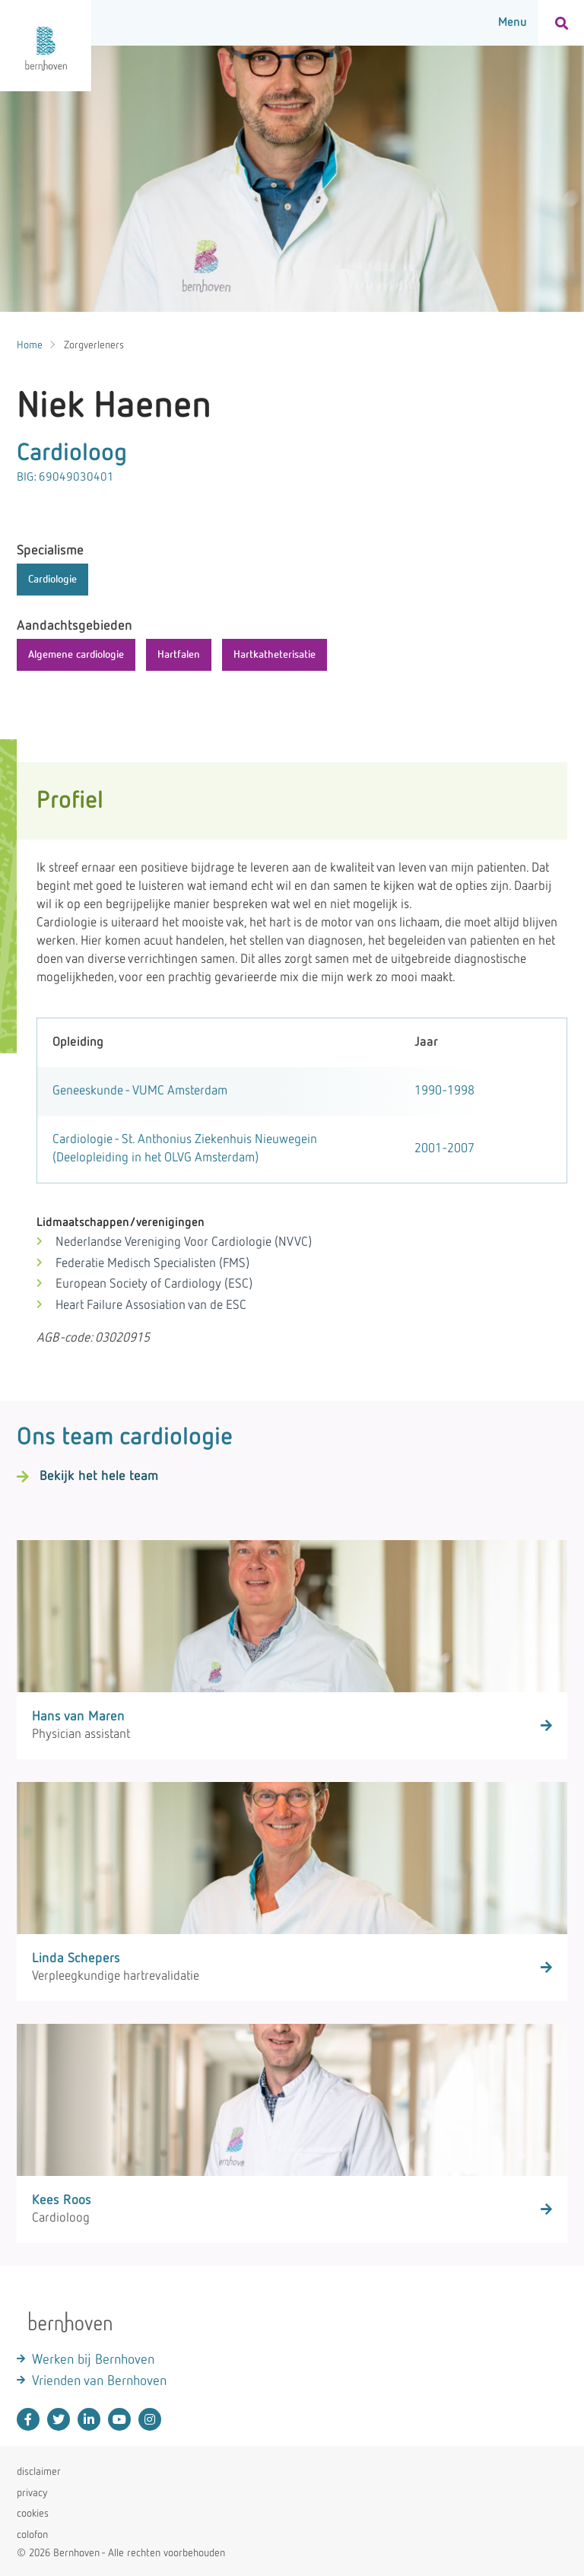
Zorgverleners (94, 345)
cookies (33, 2513)
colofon (32, 2535)
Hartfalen (178, 655)
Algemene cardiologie (76, 655)
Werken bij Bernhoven (93, 2360)
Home (30, 345)
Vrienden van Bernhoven (99, 2381)
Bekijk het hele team (99, 1476)
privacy (32, 2493)
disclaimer (39, 2471)
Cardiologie (52, 579)
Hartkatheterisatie (274, 655)
